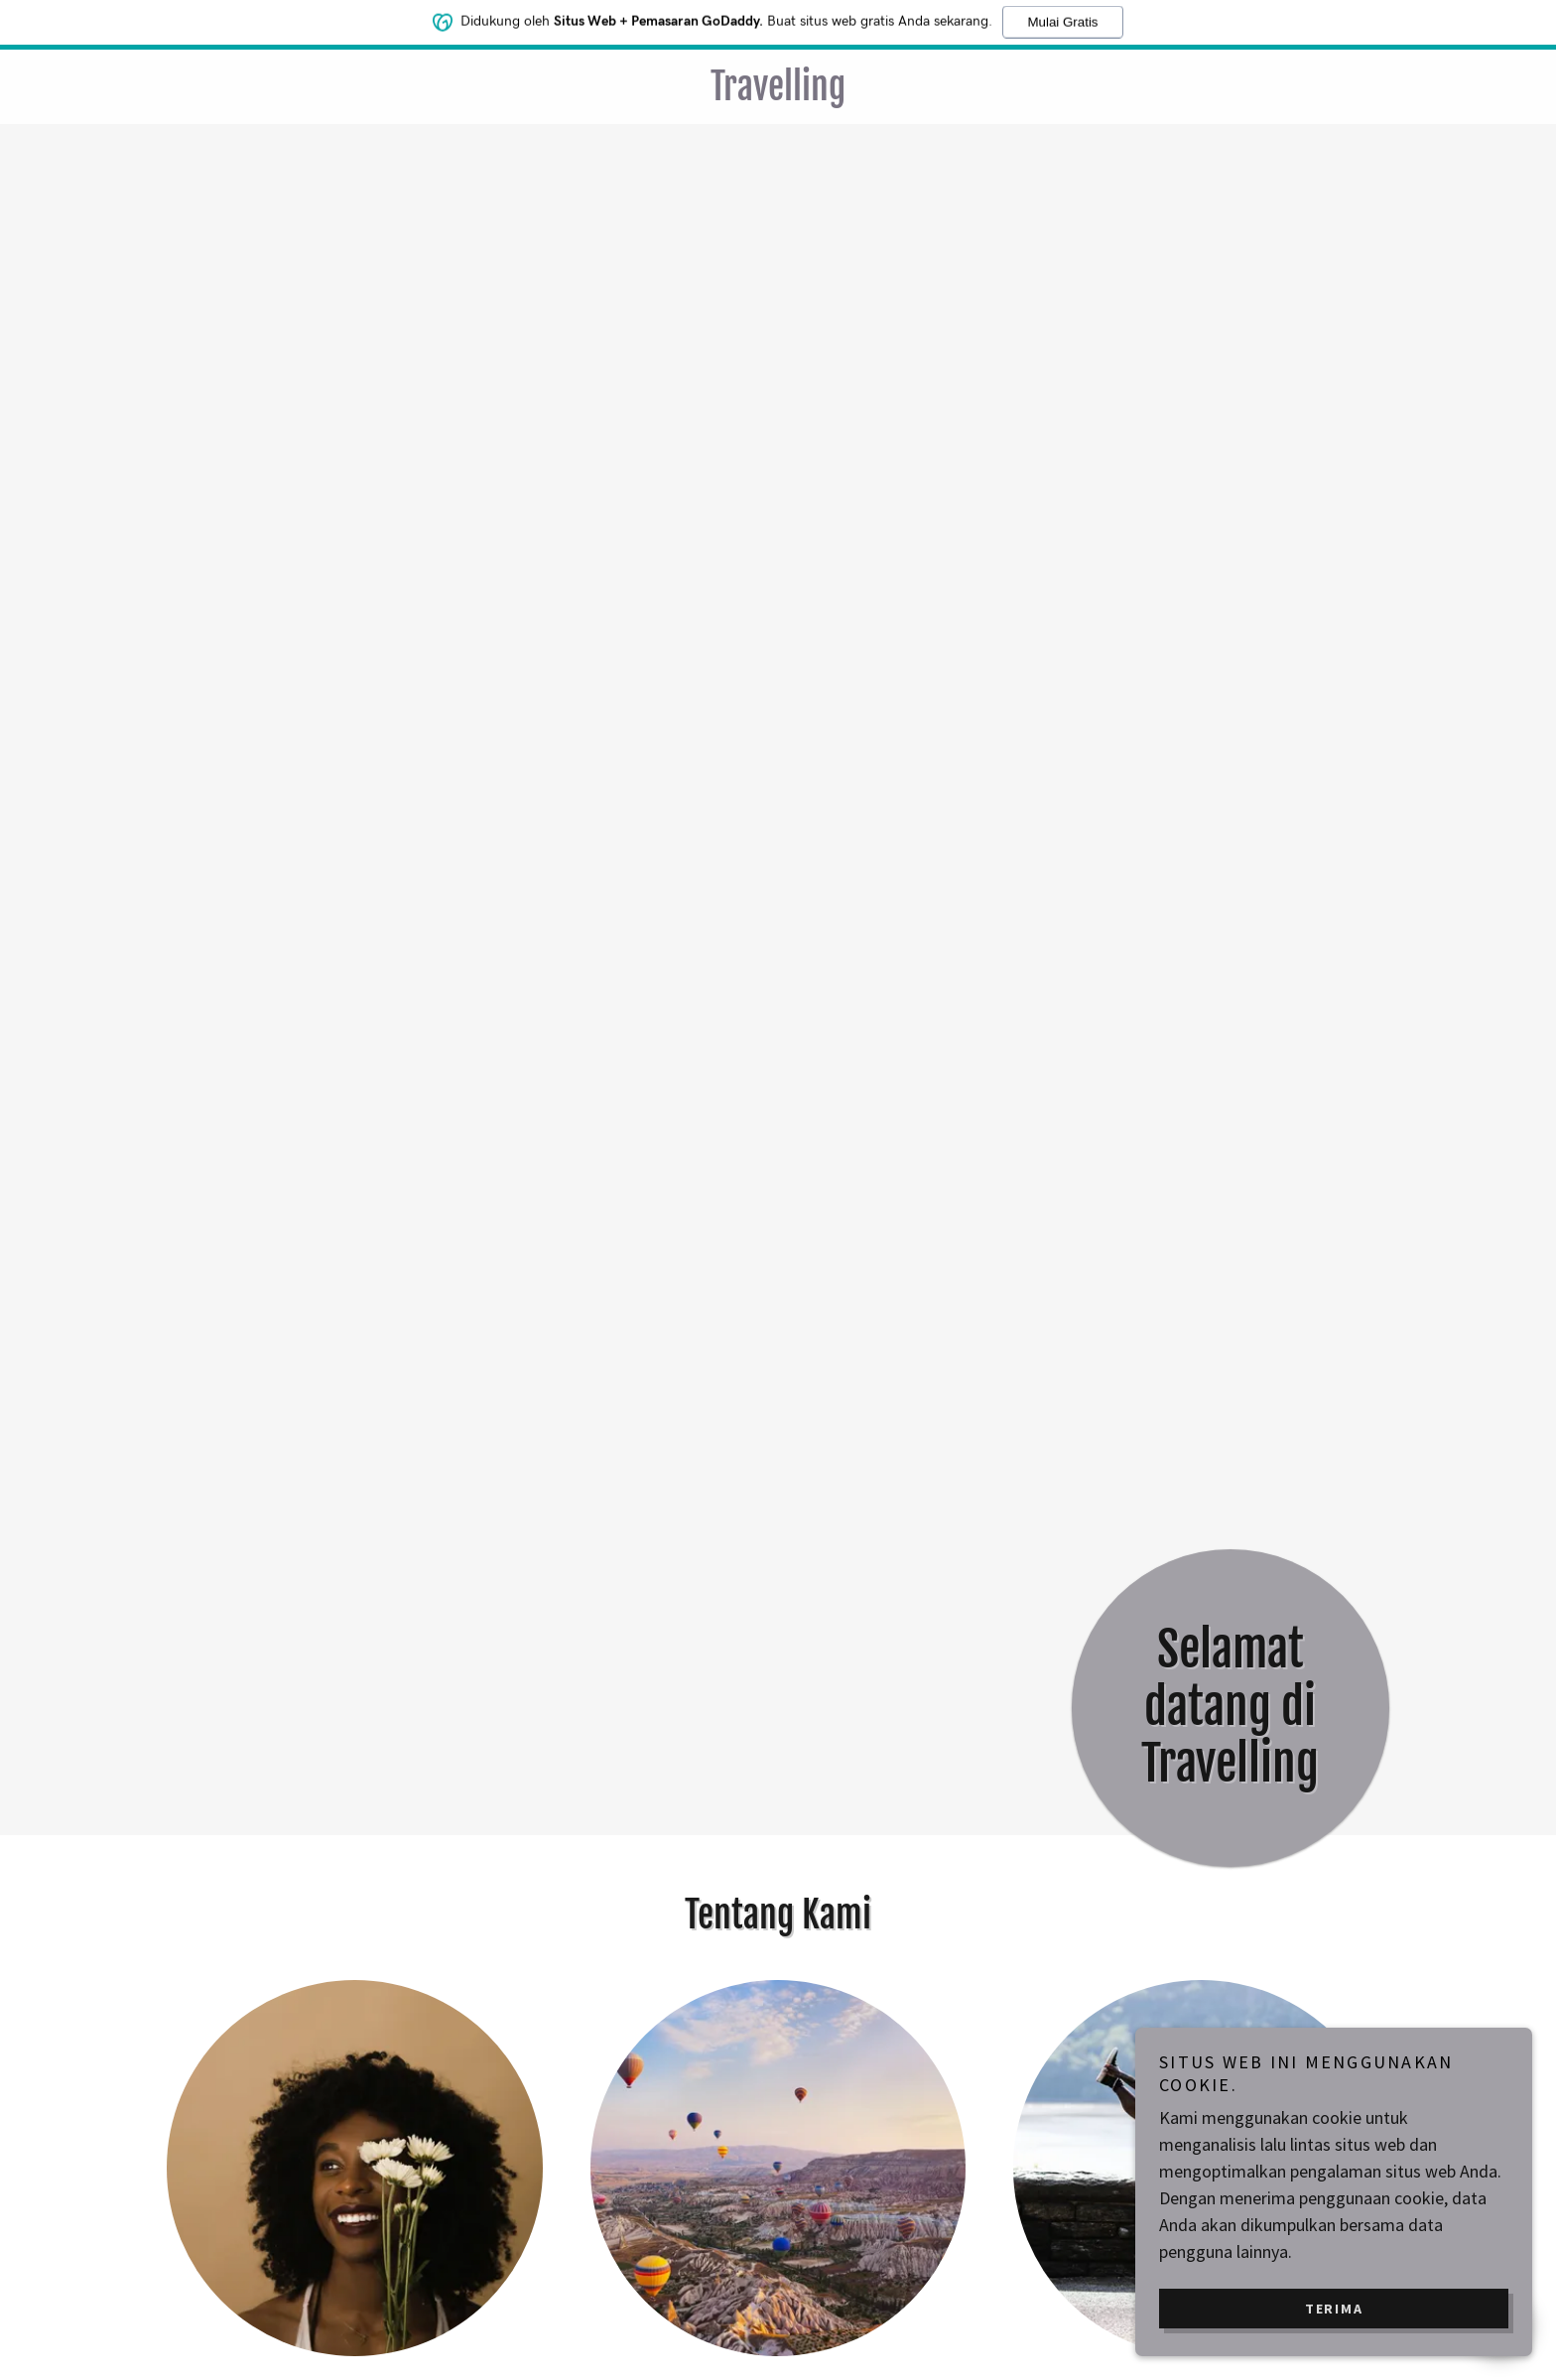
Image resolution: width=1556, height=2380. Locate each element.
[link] (778, 93)
